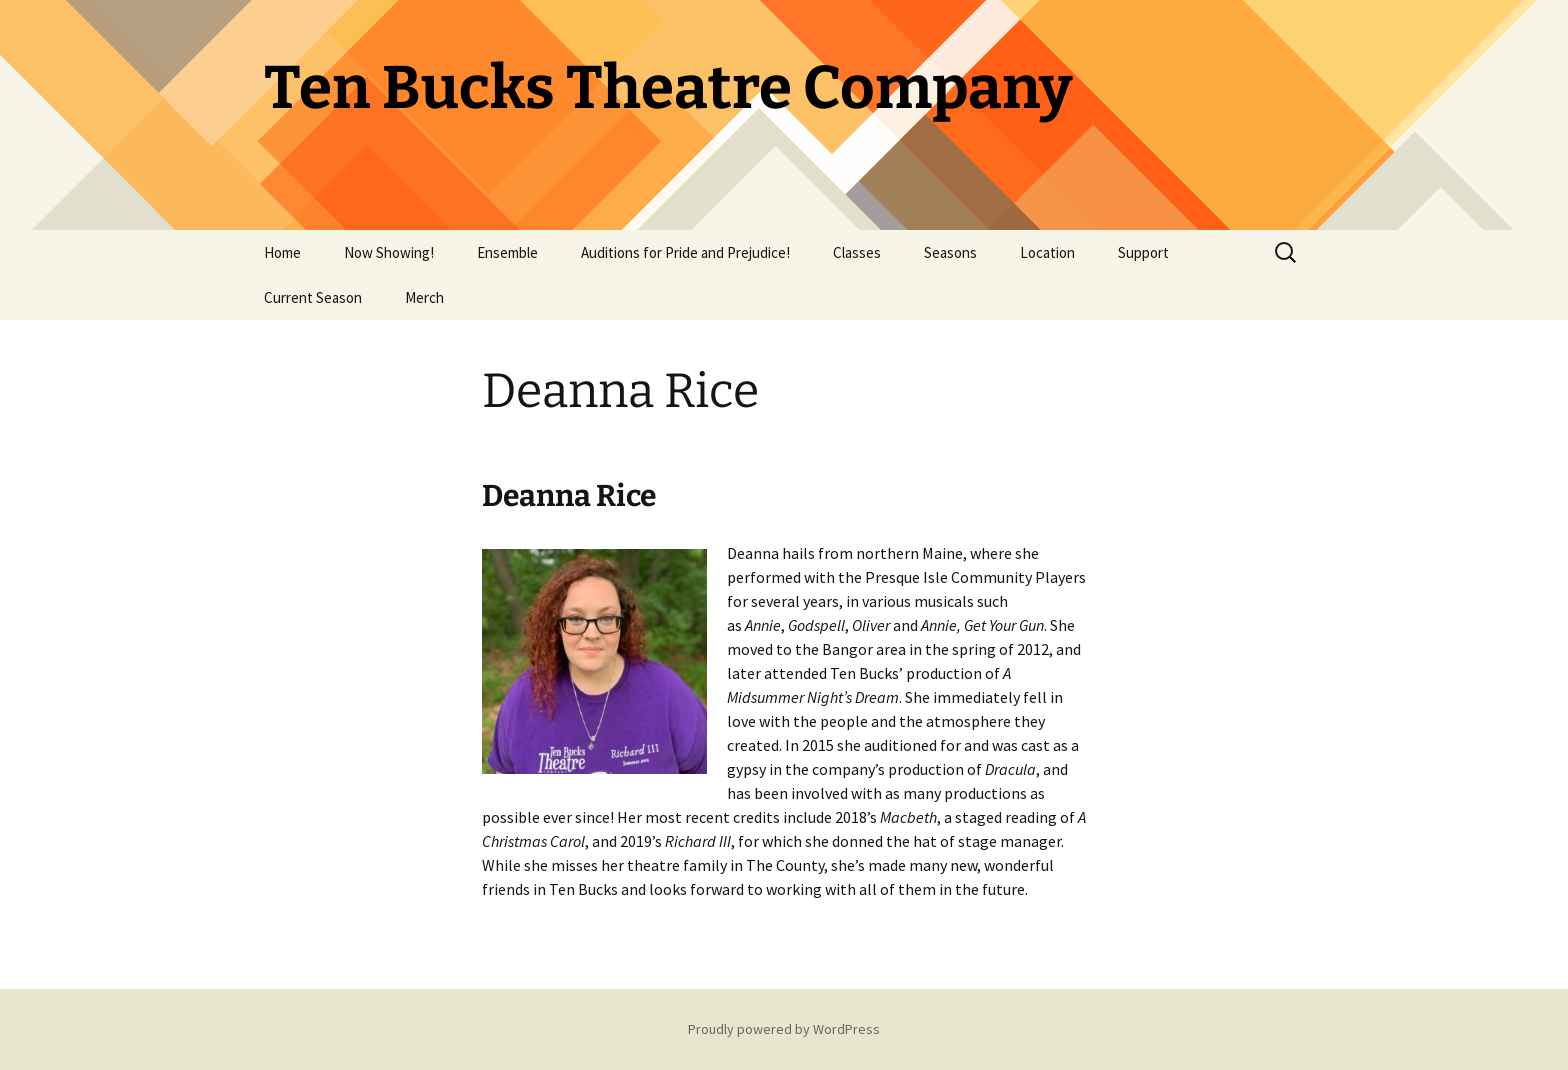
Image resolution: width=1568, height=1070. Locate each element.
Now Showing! (389, 252)
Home (282, 252)
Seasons (950, 252)
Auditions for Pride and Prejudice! (685, 252)
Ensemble (507, 252)
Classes (857, 252)
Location (1047, 252)
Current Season (313, 297)
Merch (424, 297)
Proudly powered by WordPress (784, 1029)
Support (1143, 252)
